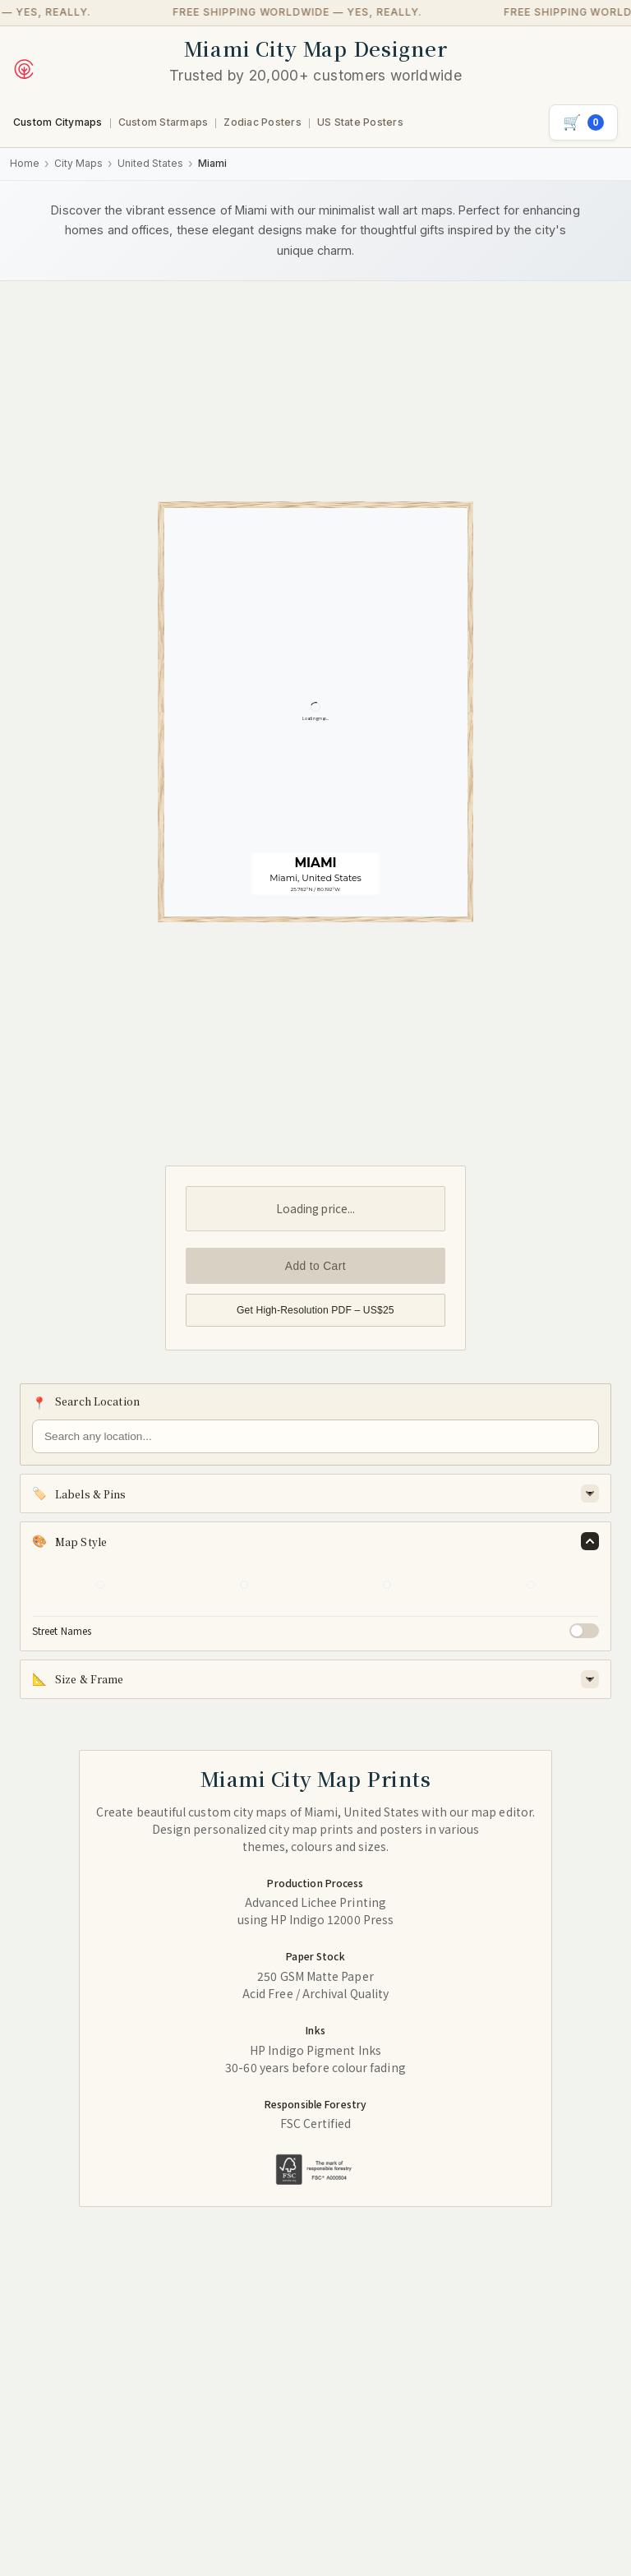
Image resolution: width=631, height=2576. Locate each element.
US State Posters (360, 122)
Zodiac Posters (262, 122)
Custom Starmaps (163, 122)
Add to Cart (315, 1266)
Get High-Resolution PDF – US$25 (315, 1310)
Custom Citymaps (58, 122)
